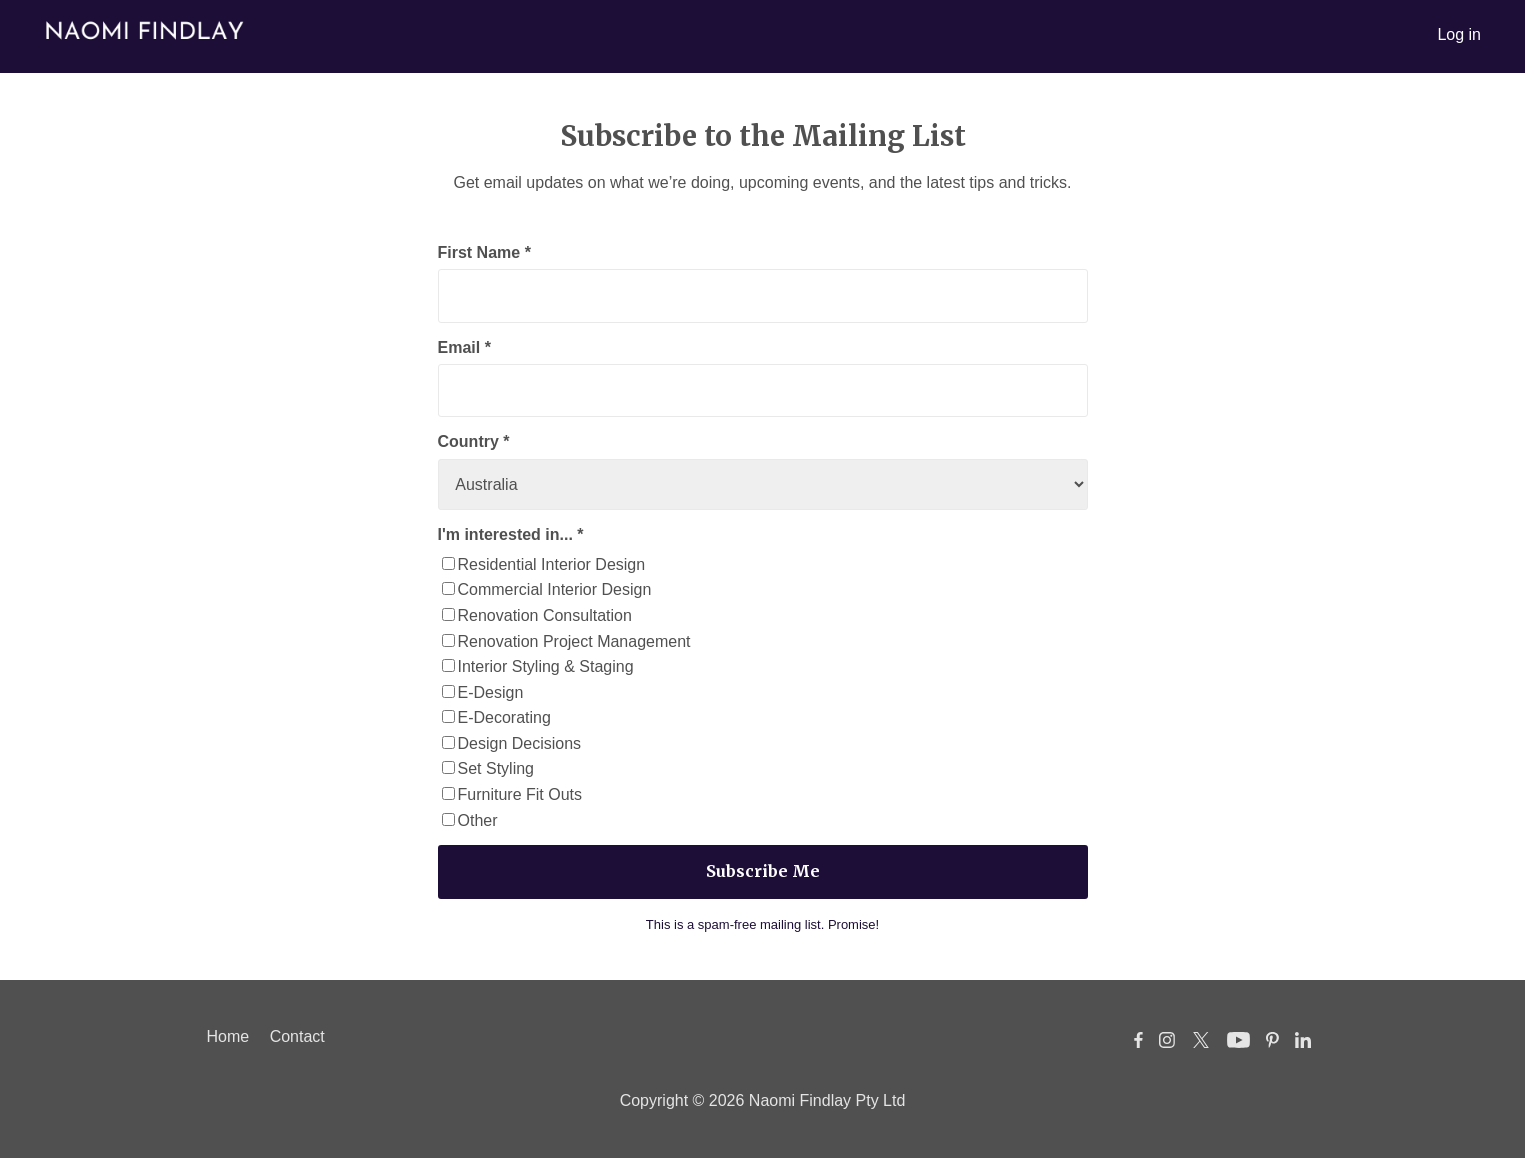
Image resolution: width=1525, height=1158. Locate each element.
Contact (297, 1036)
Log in (1459, 34)
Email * (464, 347)
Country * (474, 441)
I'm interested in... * (511, 534)
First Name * (484, 252)
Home (228, 1036)
